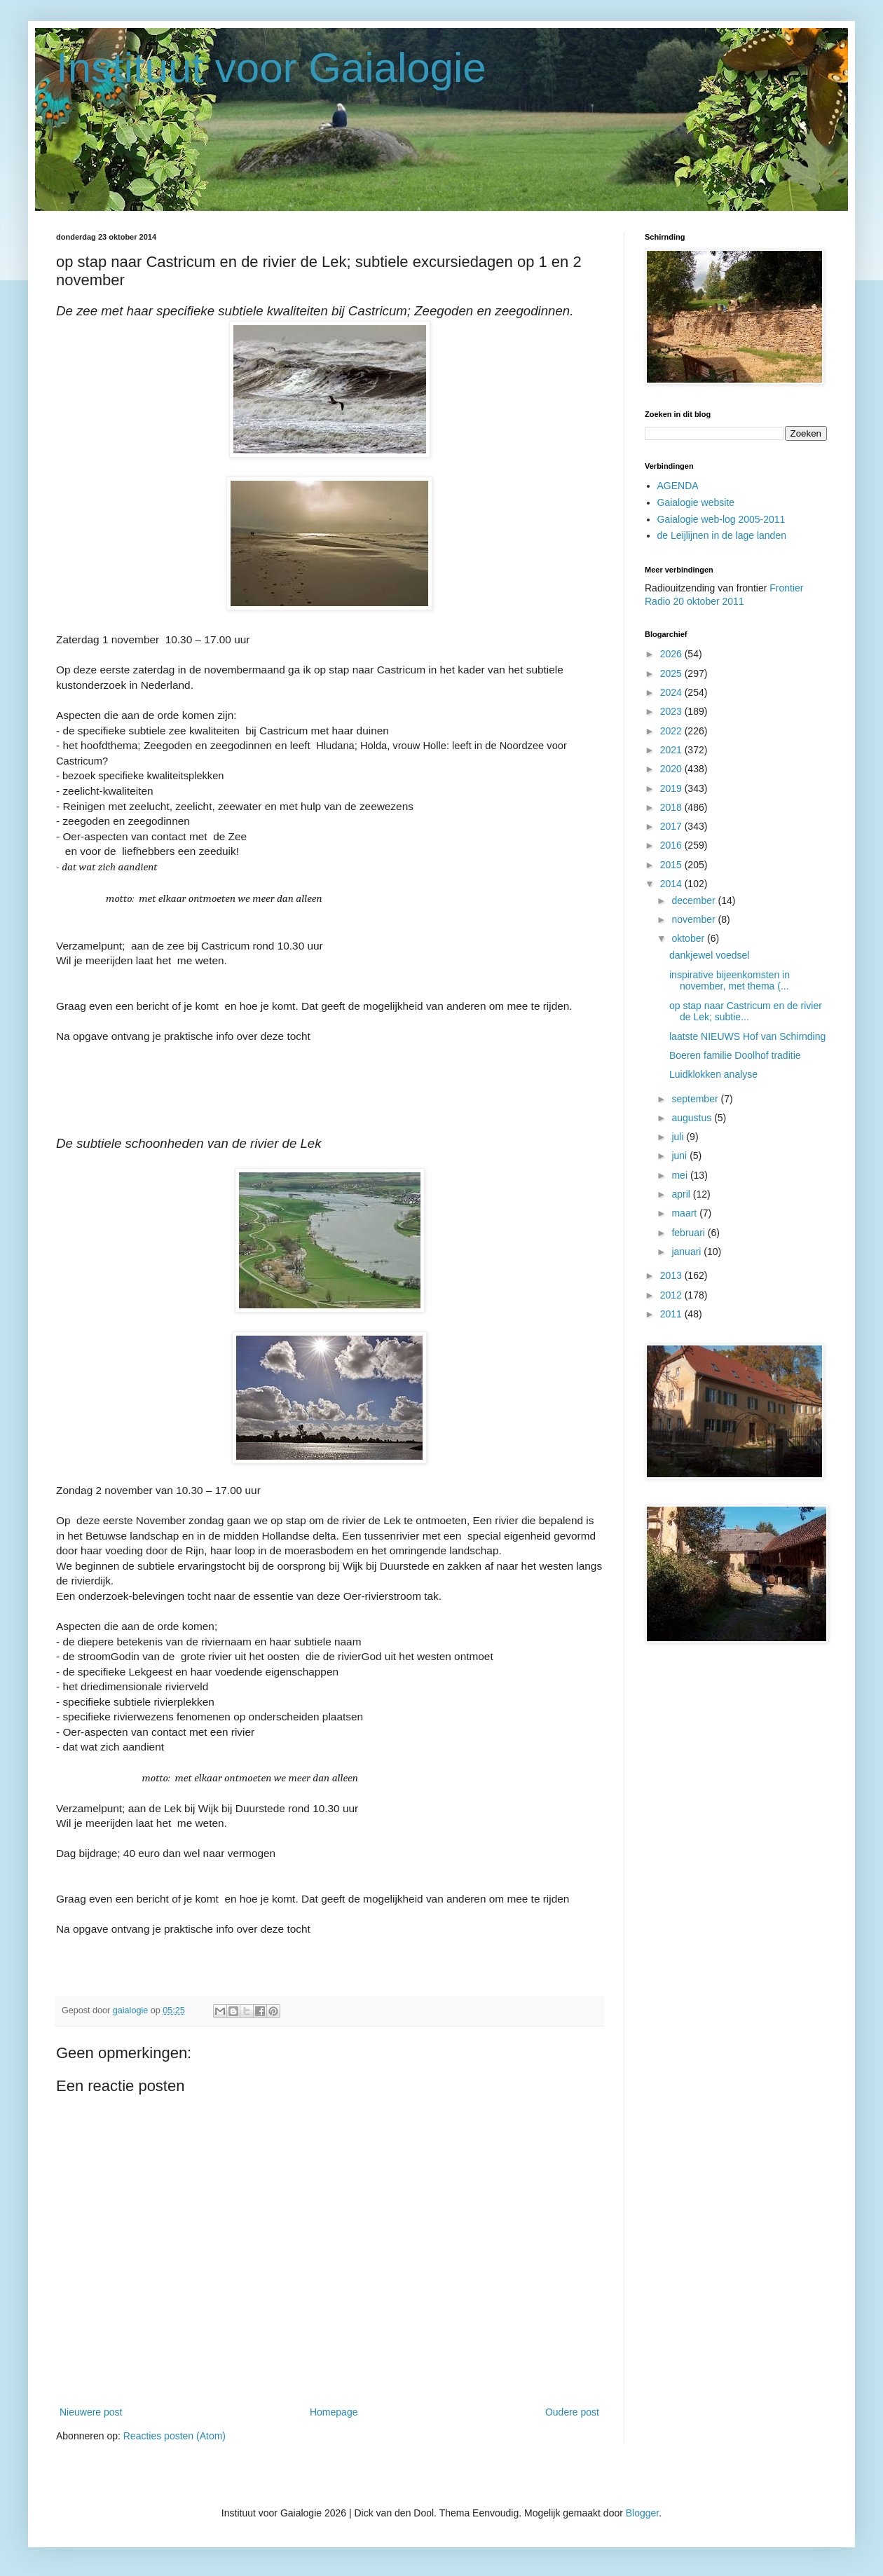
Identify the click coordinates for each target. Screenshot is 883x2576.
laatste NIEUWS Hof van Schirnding (747, 1036)
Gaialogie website (696, 502)
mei (680, 1175)
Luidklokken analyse (713, 1074)
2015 (672, 864)
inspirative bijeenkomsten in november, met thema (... (729, 980)
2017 (672, 826)
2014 (672, 883)
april (681, 1194)
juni (680, 1155)
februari (689, 1232)
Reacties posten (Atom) (174, 2435)
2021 (672, 749)
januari (687, 1251)
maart (685, 1213)
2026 (672, 653)
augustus (692, 1117)
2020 (672, 768)
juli (678, 1136)
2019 (672, 788)
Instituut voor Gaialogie (271, 67)
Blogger (642, 2513)
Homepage (334, 2412)
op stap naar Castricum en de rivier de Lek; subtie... (745, 1011)
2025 (672, 673)
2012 (672, 1295)
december (694, 900)
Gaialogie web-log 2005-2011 (721, 519)
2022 (672, 731)
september (695, 1098)
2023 (672, 711)
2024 (672, 692)
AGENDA (678, 485)
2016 (672, 845)
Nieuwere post (91, 2412)
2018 (672, 807)
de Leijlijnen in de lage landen (721, 535)
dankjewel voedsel (709, 955)
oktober (689, 938)
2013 (672, 1275)
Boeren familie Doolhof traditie (735, 1055)
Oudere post (572, 2412)
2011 (672, 1314)
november (694, 919)
